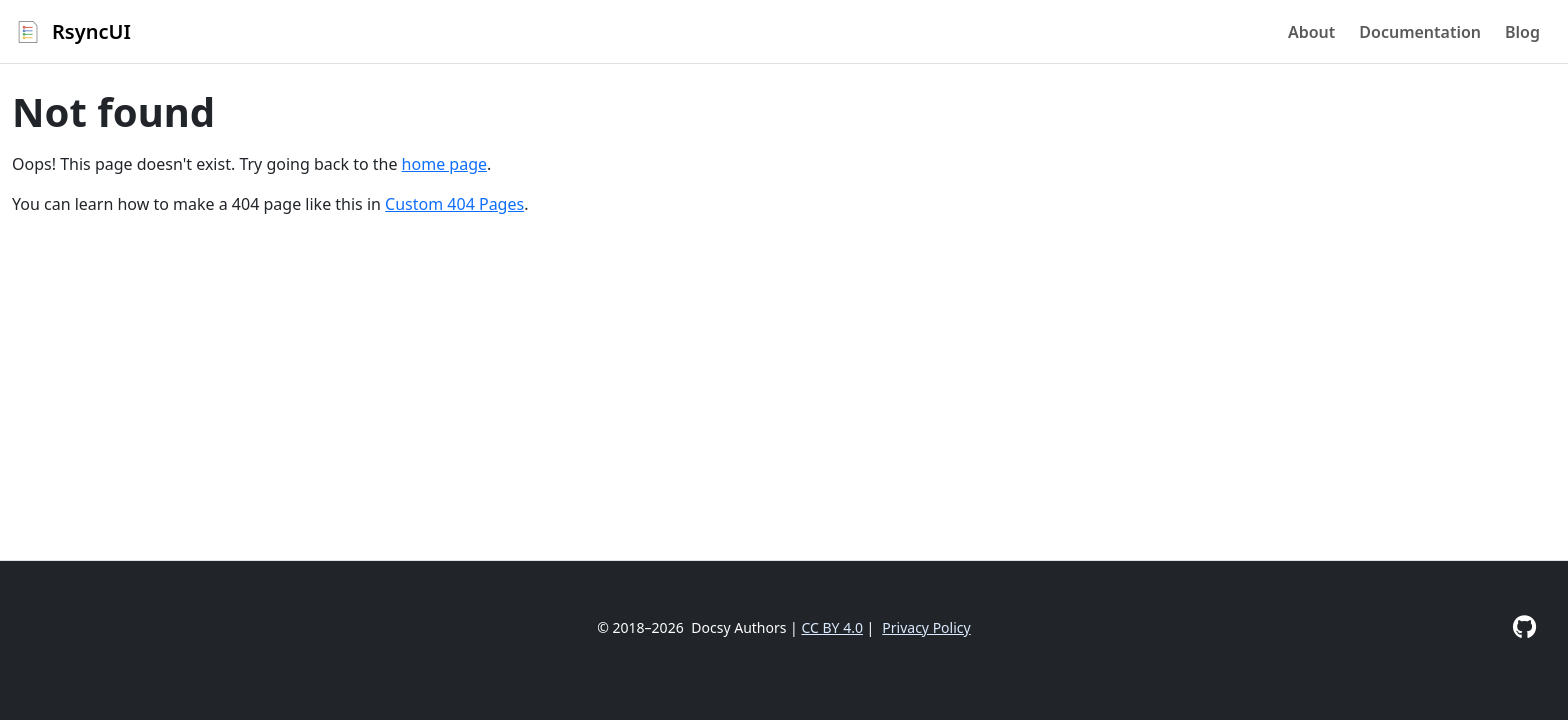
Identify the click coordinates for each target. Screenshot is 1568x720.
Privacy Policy (926, 627)
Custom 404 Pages (454, 204)
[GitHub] (1524, 626)
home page (444, 164)
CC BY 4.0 (832, 627)
